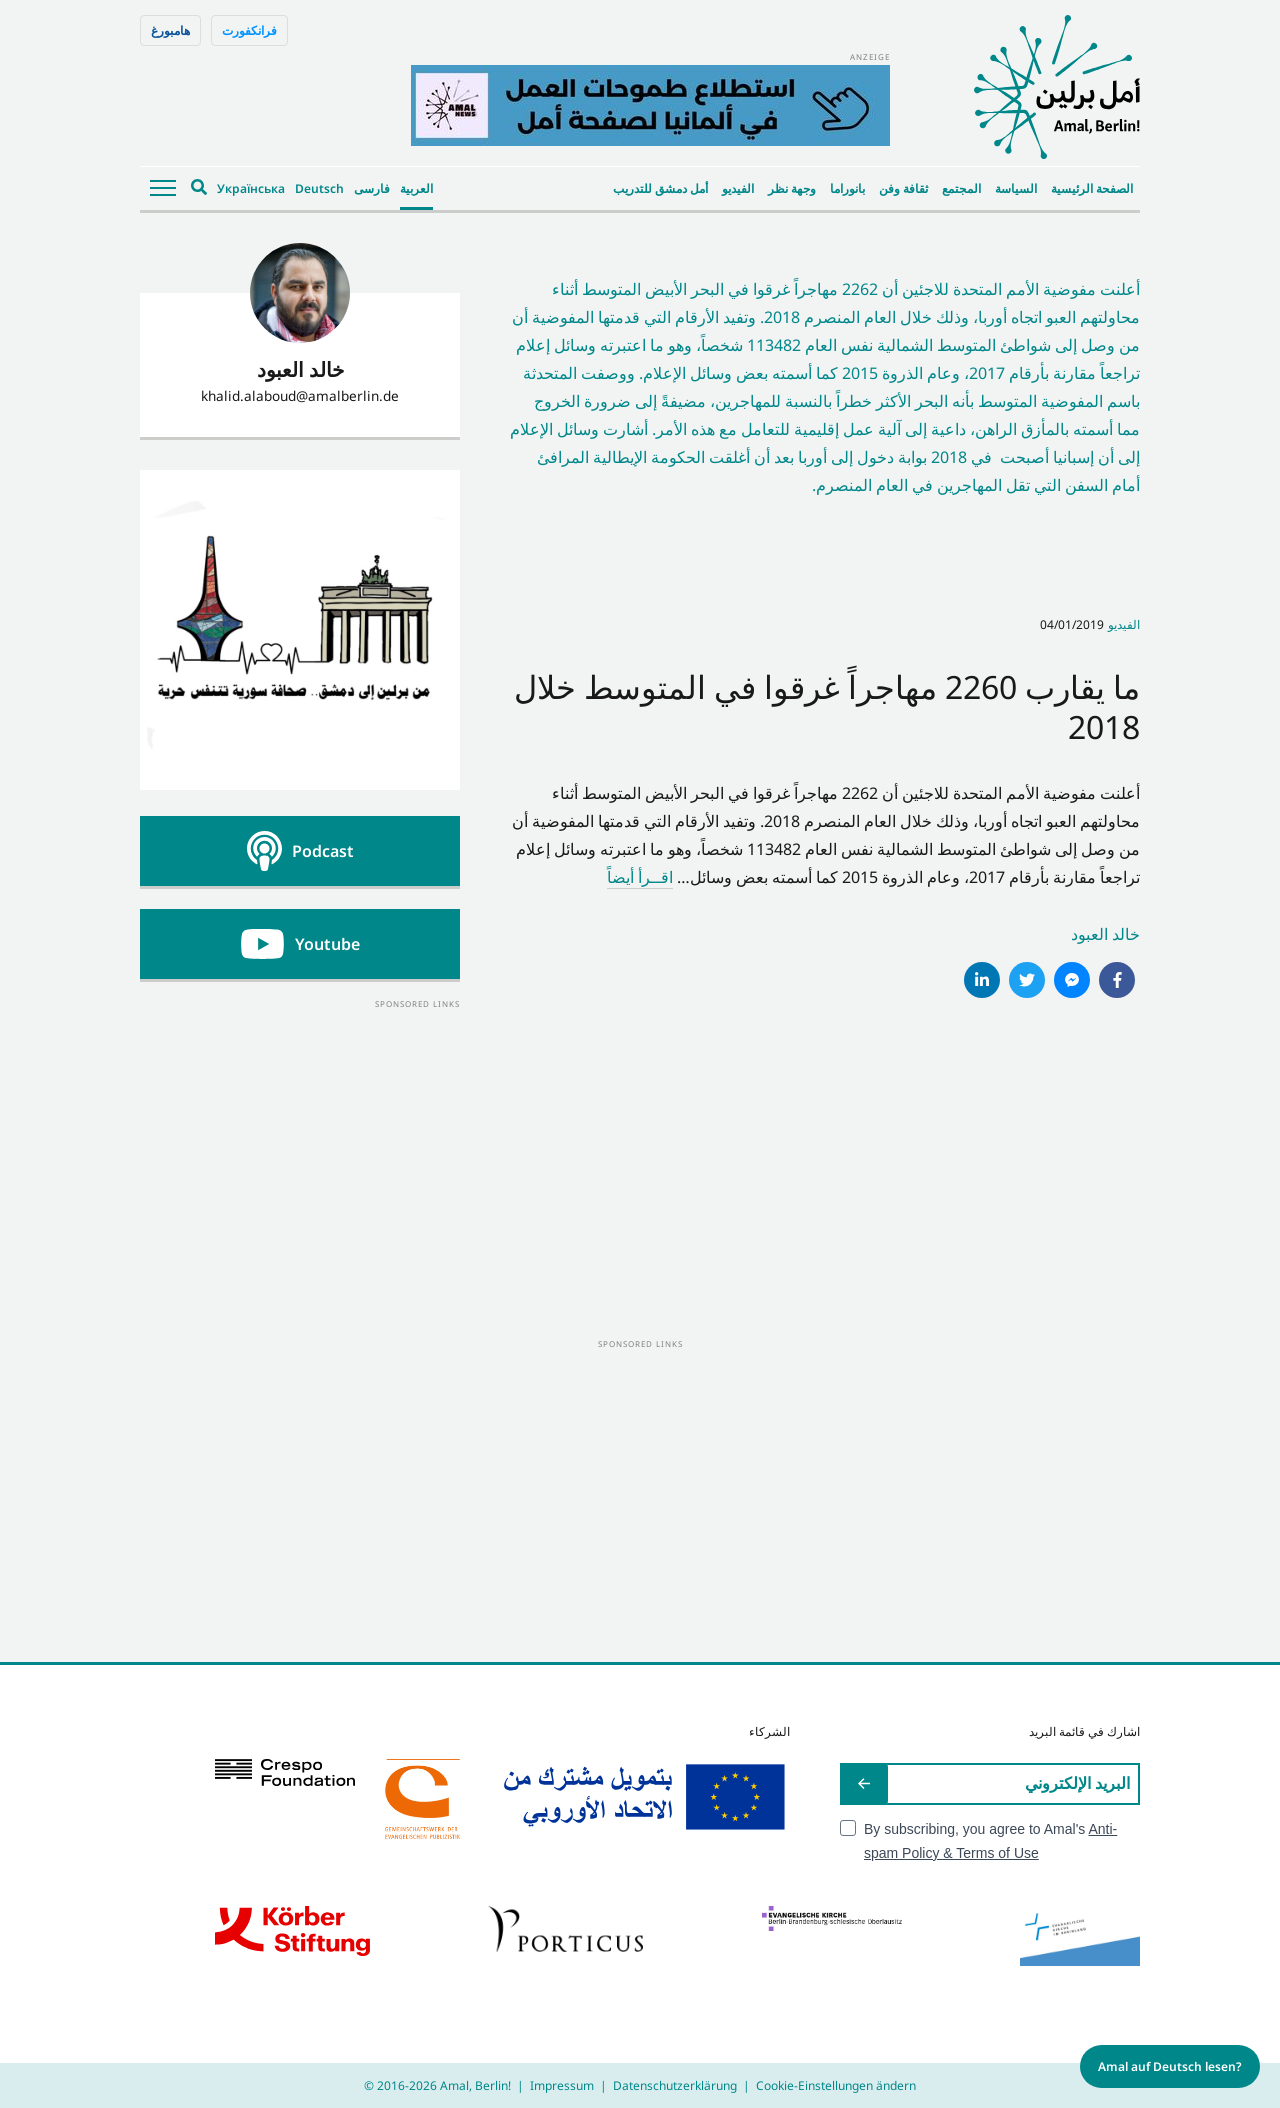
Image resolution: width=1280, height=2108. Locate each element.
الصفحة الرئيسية (1092, 188)
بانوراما (847, 188)
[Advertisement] (300, 1137)
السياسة (1016, 188)
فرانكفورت (249, 30)
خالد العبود (1105, 934)
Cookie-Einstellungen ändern (836, 2085)
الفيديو (738, 188)
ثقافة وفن (903, 188)
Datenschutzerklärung (675, 2085)
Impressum (562, 2085)
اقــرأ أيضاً (640, 877)
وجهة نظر (792, 188)
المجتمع (961, 188)
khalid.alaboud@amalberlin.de (300, 395)
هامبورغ (170, 30)
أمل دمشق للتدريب (660, 188)
